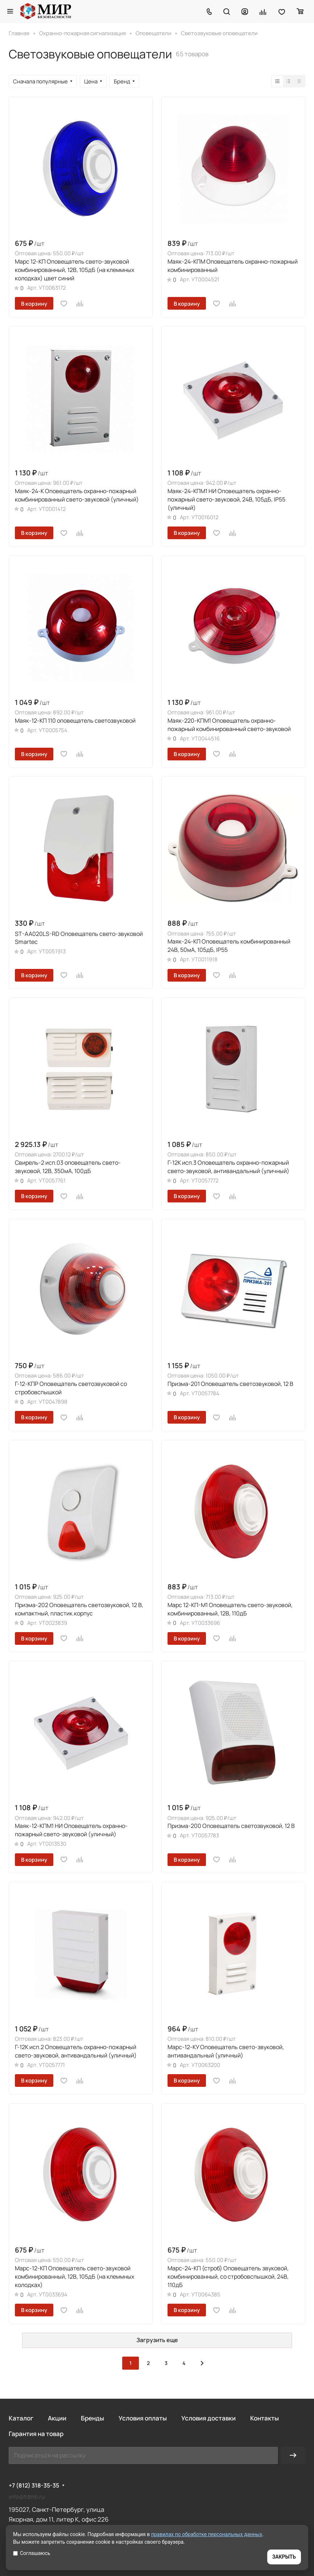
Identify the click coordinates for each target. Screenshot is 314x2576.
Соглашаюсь (31, 2553)
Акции (57, 2418)
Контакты (264, 2418)
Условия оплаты (143, 2418)
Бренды (92, 2418)
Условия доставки (208, 2418)
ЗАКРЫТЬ (284, 2557)
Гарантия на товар (36, 2434)
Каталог (21, 2418)
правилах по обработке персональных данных (207, 2534)
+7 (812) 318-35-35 (34, 2485)
